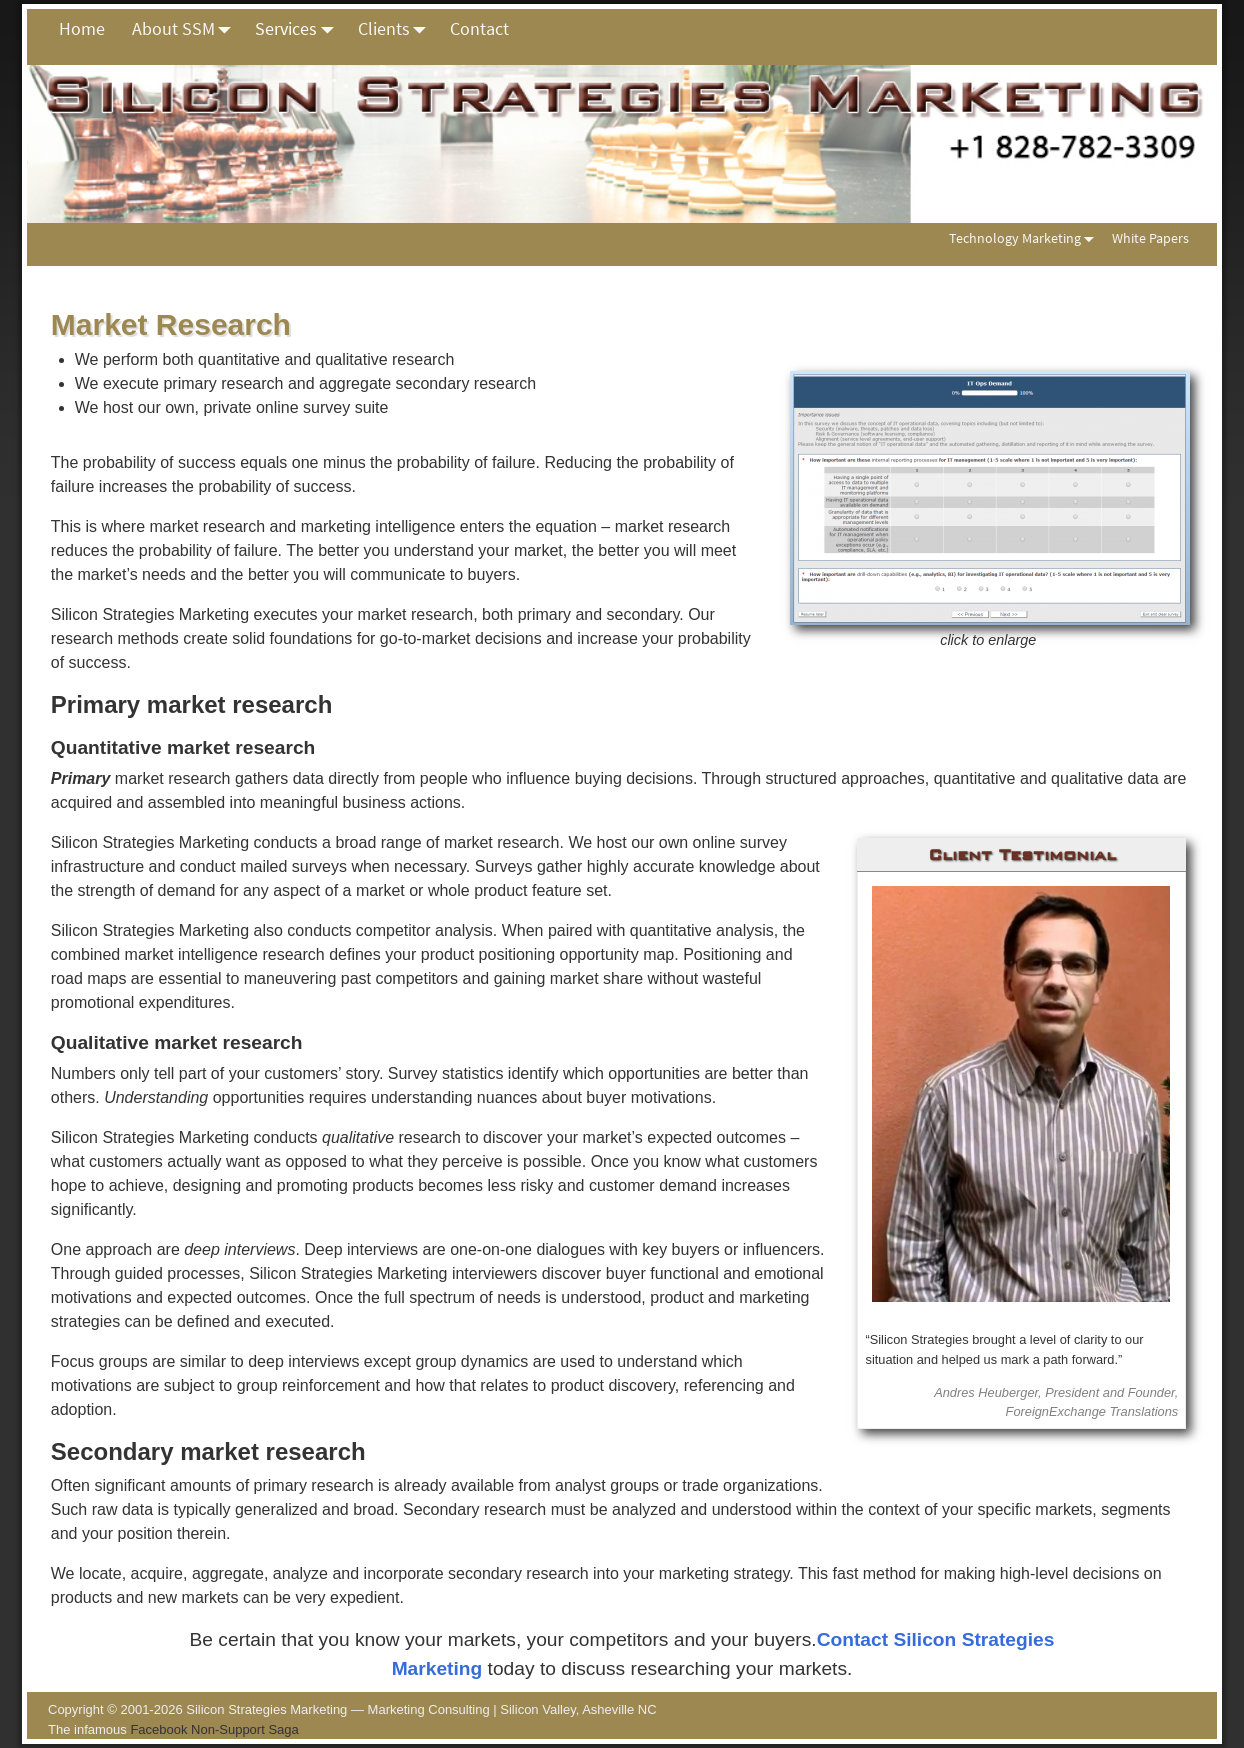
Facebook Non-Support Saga (214, 1729)
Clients (397, 29)
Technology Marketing (1025, 238)
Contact (479, 28)
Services (299, 29)
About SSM (187, 29)
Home (82, 28)
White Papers (1150, 238)
